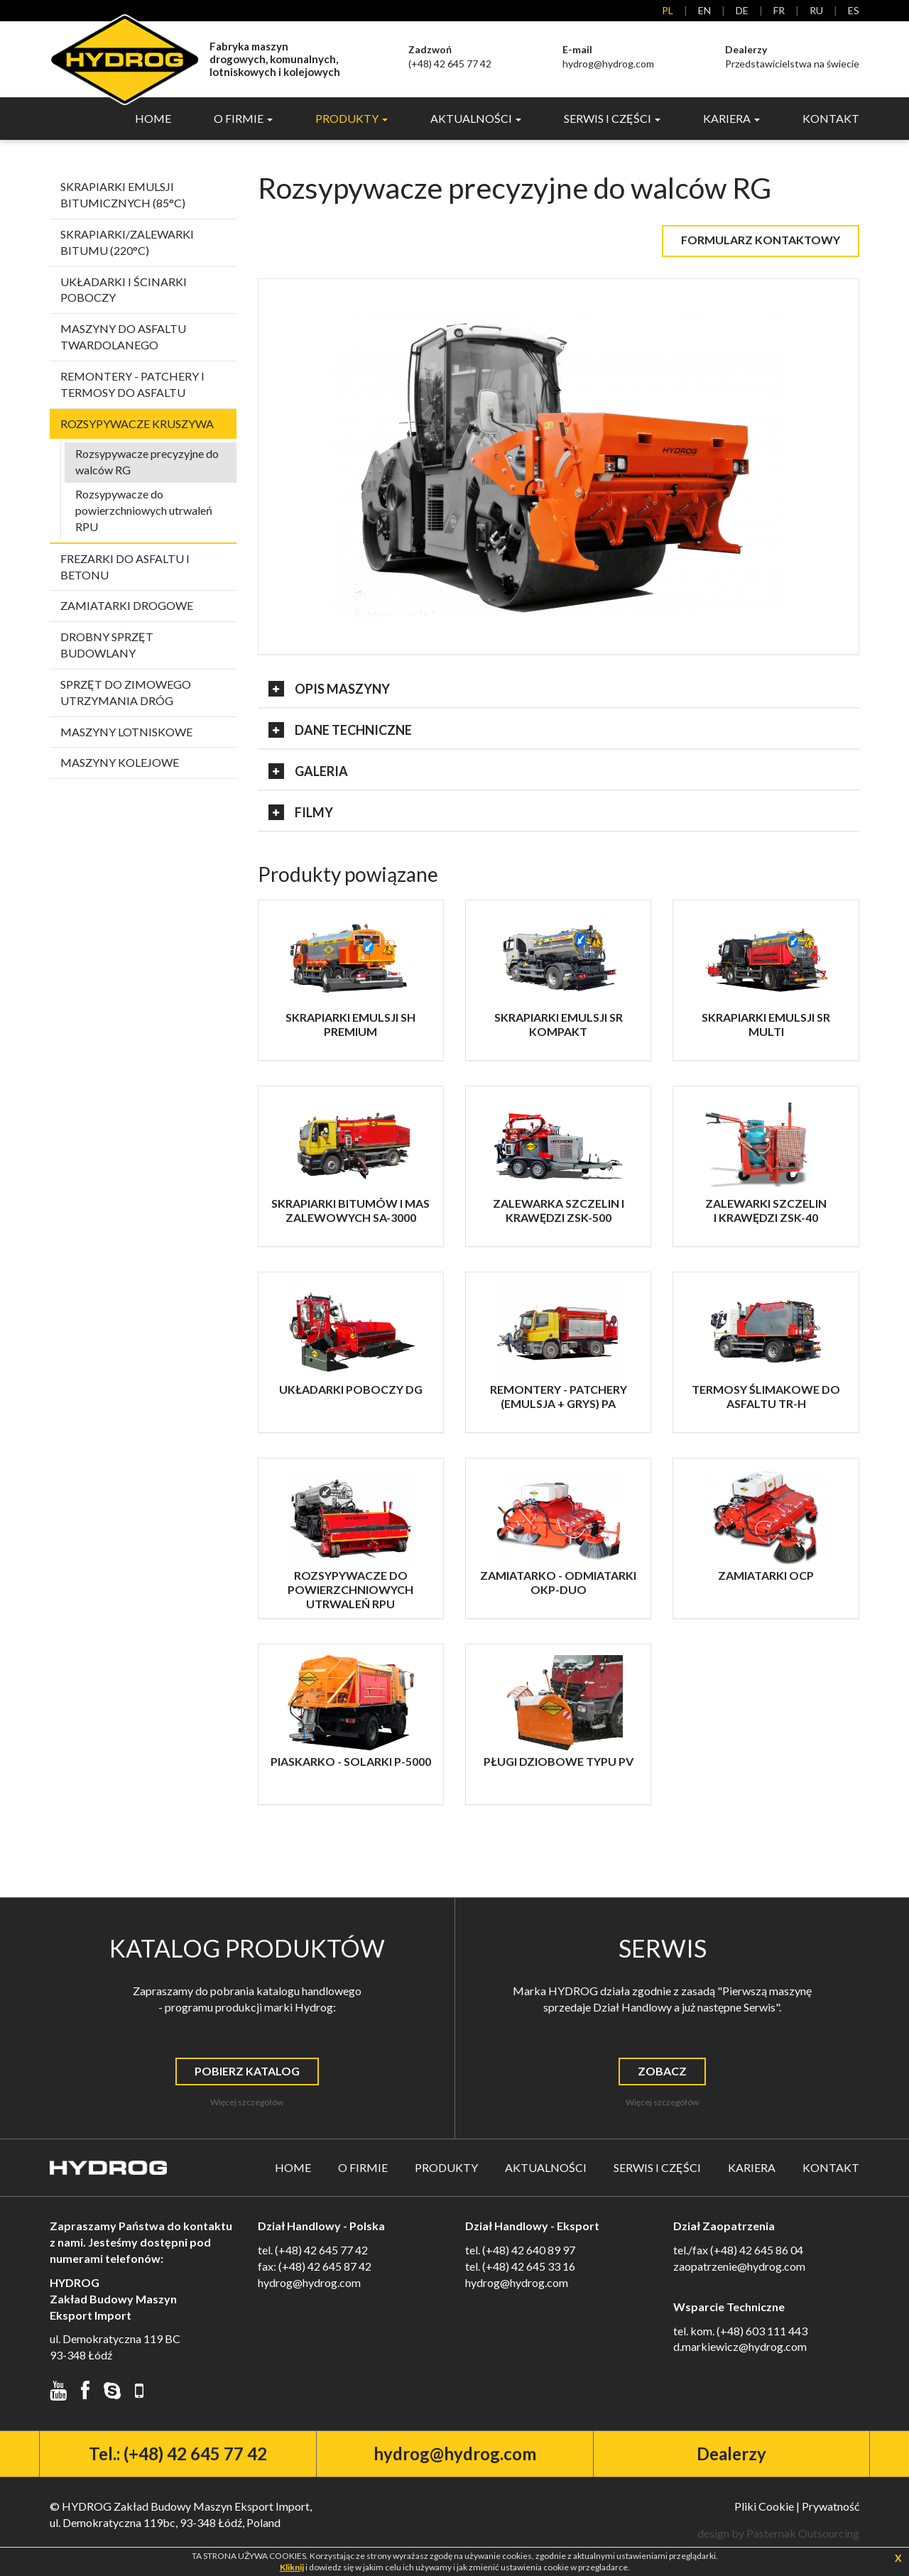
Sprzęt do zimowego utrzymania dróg (125, 694)
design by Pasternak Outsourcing (778, 2535)
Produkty (446, 2169)
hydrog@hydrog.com (608, 56)
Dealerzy (731, 2455)
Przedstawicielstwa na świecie (792, 56)
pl (667, 10)
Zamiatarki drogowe (126, 607)
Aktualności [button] (475, 120)
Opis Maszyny (329, 691)
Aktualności (546, 2169)
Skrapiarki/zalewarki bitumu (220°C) (127, 244)
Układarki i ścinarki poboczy (123, 291)
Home (153, 120)
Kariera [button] (731, 120)
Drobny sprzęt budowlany (106, 647)
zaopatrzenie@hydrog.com (739, 2268)
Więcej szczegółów (246, 2104)
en (704, 10)
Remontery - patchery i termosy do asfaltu (132, 386)
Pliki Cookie (764, 2508)
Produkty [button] (351, 120)
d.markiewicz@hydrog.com (740, 2348)
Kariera (751, 2169)
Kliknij (292, 2567)
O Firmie (363, 2169)
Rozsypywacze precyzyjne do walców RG (147, 464)
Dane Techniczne (340, 732)
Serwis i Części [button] (612, 120)
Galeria (308, 773)
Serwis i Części (657, 2169)
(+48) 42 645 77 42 (449, 56)
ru (816, 10)
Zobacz (662, 2073)
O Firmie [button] (243, 120)
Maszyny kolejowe (119, 764)
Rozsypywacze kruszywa (137, 425)
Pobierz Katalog (247, 2073)
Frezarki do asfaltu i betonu (125, 569)
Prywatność (830, 2508)
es (853, 10)
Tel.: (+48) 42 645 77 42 (178, 2455)
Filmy (300, 814)
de (742, 10)
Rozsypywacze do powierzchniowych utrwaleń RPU (143, 512)
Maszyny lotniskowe (126, 733)
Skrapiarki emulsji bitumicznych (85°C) (122, 197)
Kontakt (830, 120)
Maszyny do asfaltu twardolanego (123, 339)
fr (779, 10)
